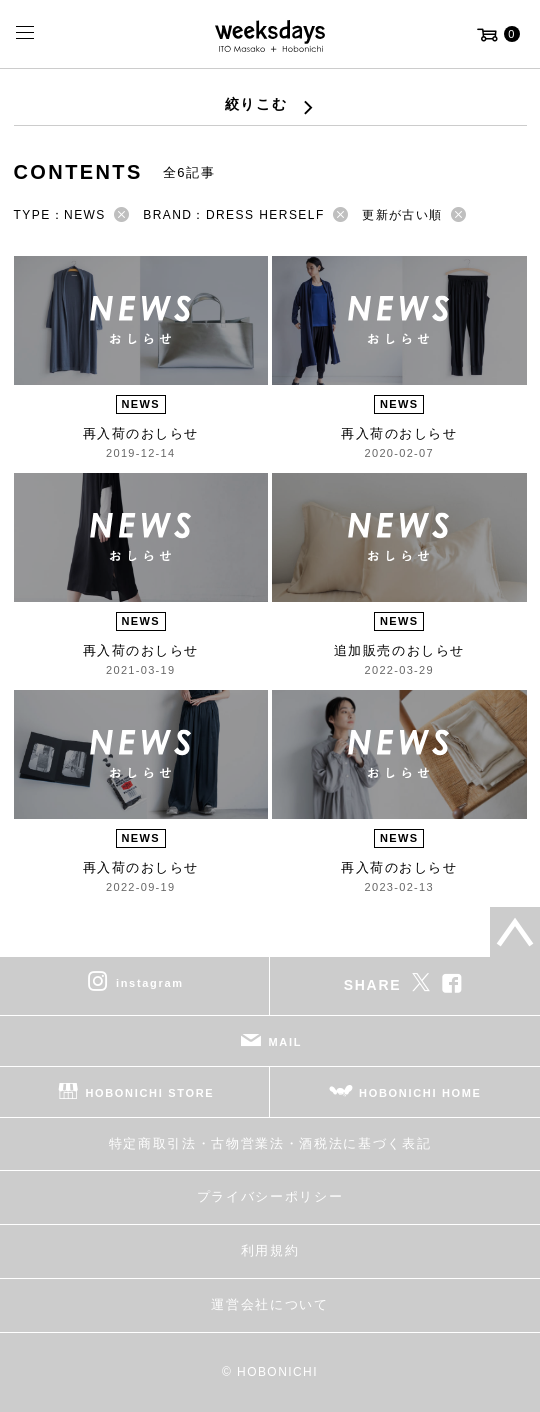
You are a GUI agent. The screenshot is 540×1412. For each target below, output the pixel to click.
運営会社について (269, 1304)
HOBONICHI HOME (420, 1092)
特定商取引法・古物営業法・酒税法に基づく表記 (270, 1143)
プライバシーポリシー (270, 1196)
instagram (150, 982)
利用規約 (270, 1250)
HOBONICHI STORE (149, 1092)
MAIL (286, 1041)
